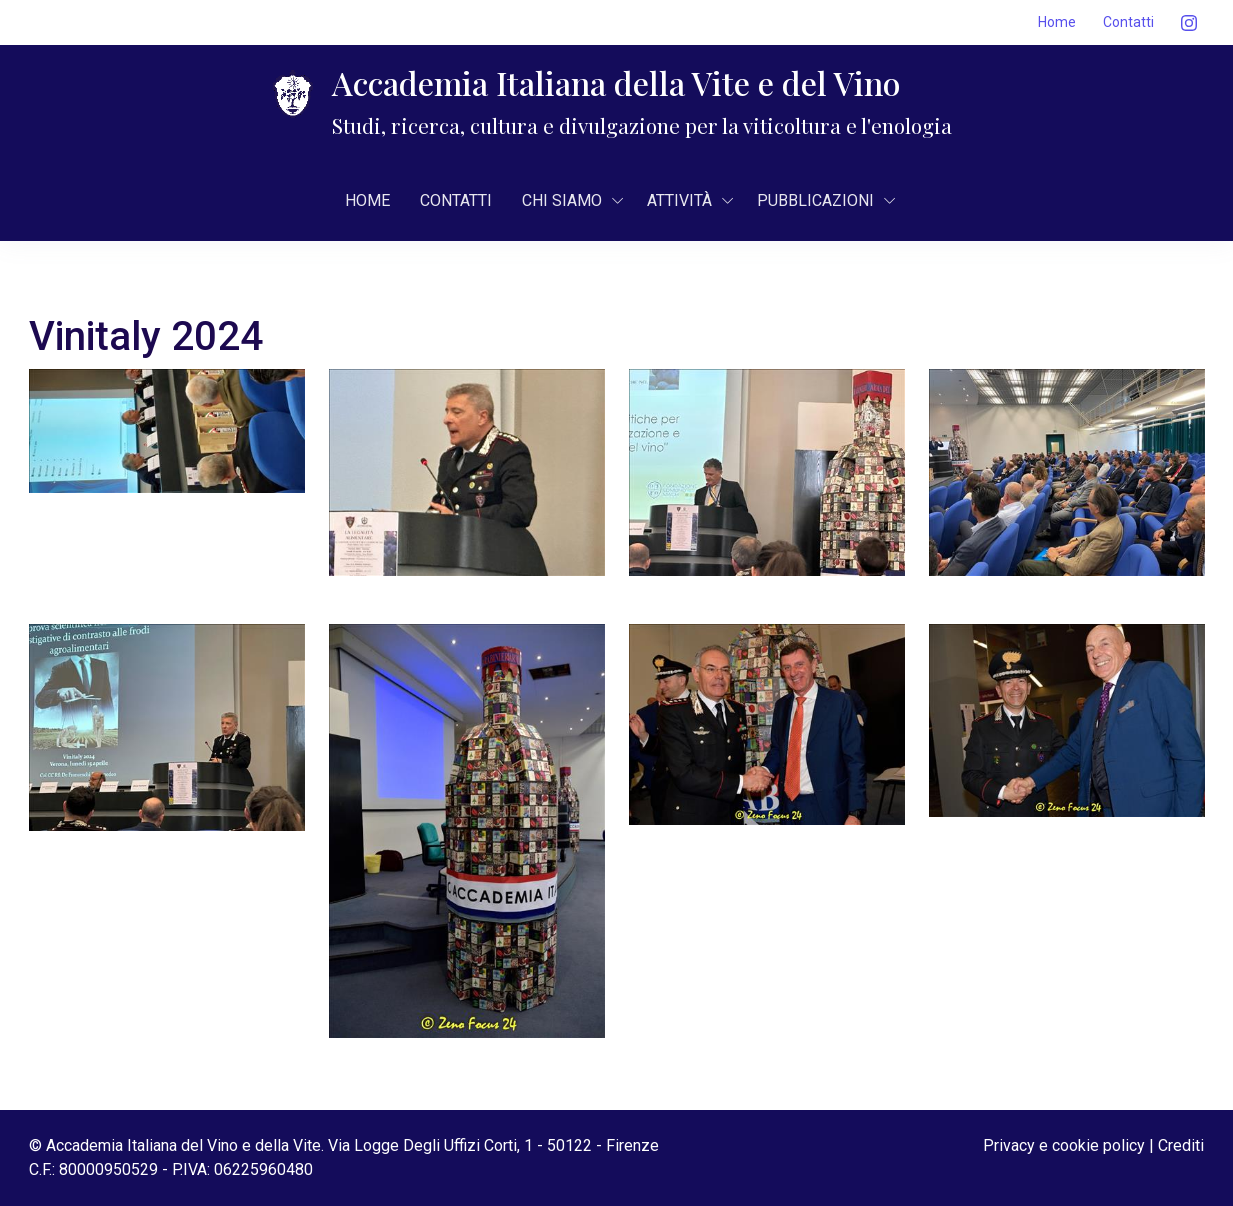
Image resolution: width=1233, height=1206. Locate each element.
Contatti (1128, 22)
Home (1057, 22)
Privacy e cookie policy (1064, 1145)
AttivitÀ (679, 200)
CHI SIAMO (562, 200)
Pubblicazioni (815, 200)
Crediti (1181, 1145)
